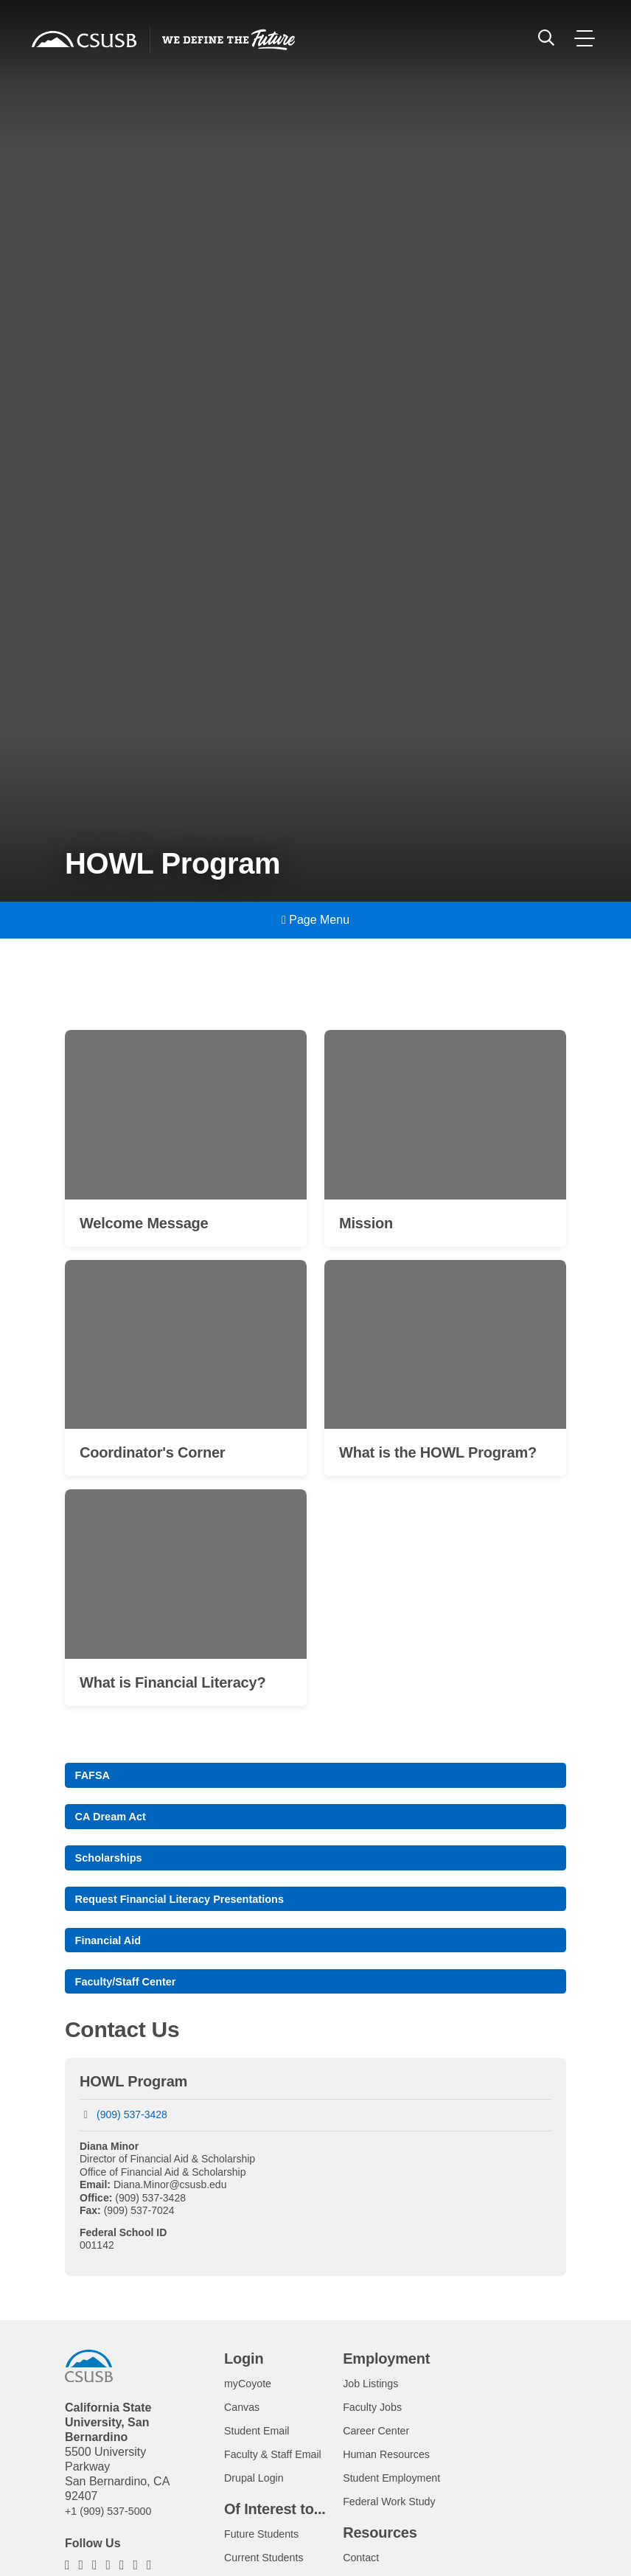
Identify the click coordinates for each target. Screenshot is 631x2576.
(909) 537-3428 (132, 2138)
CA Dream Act (115, 1825)
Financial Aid (112, 1958)
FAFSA (95, 1781)
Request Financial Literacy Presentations (191, 1914)
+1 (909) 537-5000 (113, 2534)
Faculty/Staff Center (131, 2003)
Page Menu (315, 919)
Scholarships (113, 1869)
